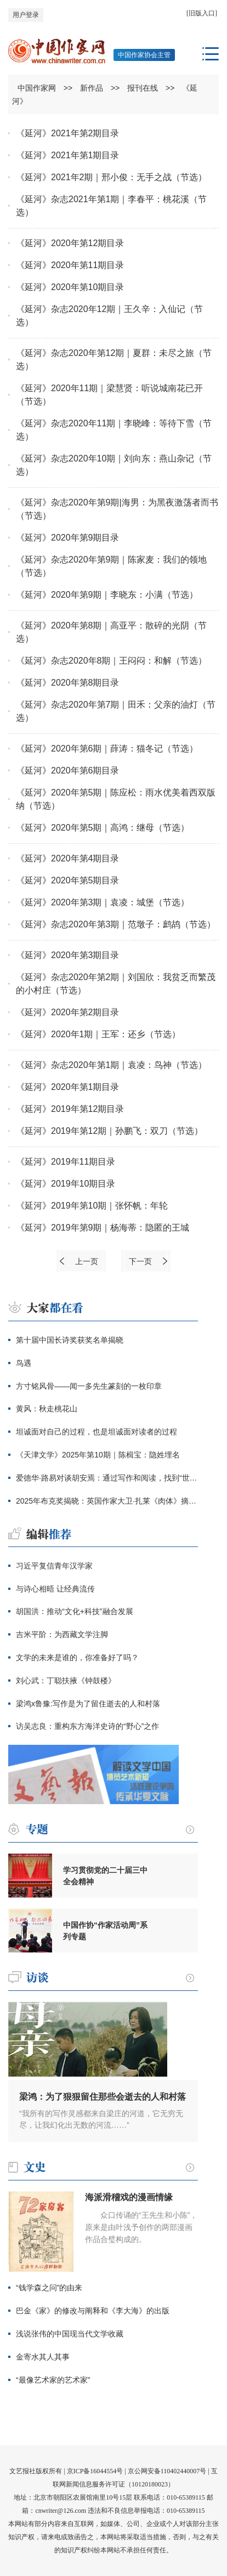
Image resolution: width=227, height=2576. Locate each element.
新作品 (91, 88)
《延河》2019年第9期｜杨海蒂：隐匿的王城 (103, 1227)
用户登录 (26, 15)
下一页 (140, 1261)
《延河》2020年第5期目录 (68, 880)
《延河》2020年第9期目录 (68, 537)
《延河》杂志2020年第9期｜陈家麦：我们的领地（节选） (111, 566)
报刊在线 (142, 88)
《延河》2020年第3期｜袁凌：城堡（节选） (103, 902)
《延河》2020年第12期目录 (70, 243)
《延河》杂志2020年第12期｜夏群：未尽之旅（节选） (114, 359)
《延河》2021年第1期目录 (68, 155)
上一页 (86, 1261)
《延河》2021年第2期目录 (68, 133)
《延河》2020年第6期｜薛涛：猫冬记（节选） (107, 748)
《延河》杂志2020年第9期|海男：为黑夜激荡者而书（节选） (117, 509)
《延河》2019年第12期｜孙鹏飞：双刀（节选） (109, 1131)
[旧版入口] (201, 13)
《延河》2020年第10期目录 (70, 287)
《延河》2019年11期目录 (65, 1161)
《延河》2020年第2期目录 (68, 1012)
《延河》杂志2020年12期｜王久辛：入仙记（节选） (109, 315)
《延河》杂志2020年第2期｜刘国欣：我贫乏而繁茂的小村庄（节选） (116, 983)
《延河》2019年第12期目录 (70, 1109)
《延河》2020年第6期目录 (68, 770)
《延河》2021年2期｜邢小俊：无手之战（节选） (111, 177)
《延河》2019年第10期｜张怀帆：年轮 (92, 1205)
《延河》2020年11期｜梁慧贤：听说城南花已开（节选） (109, 394)
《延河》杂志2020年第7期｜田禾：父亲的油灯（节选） (116, 711)
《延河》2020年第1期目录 (68, 1087)
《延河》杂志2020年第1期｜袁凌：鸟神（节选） (111, 1065)
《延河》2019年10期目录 (65, 1183)
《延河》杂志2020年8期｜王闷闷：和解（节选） (111, 660)
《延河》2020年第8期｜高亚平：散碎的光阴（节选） (111, 632)
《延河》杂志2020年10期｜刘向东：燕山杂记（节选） (114, 465)
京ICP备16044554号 (95, 2471)
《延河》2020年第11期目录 (70, 265)
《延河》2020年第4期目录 (68, 858)
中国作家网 (37, 88)
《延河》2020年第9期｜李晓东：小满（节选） (107, 594)
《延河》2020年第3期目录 (68, 955)
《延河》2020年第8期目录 (68, 682)
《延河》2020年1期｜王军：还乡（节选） (98, 1034)
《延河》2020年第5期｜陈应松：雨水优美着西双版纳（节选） (116, 799)
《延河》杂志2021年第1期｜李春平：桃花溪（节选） (111, 205)
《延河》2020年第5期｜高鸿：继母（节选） (103, 827)
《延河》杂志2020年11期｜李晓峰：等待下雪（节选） (114, 430)
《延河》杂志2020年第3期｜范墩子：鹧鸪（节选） (116, 924)
